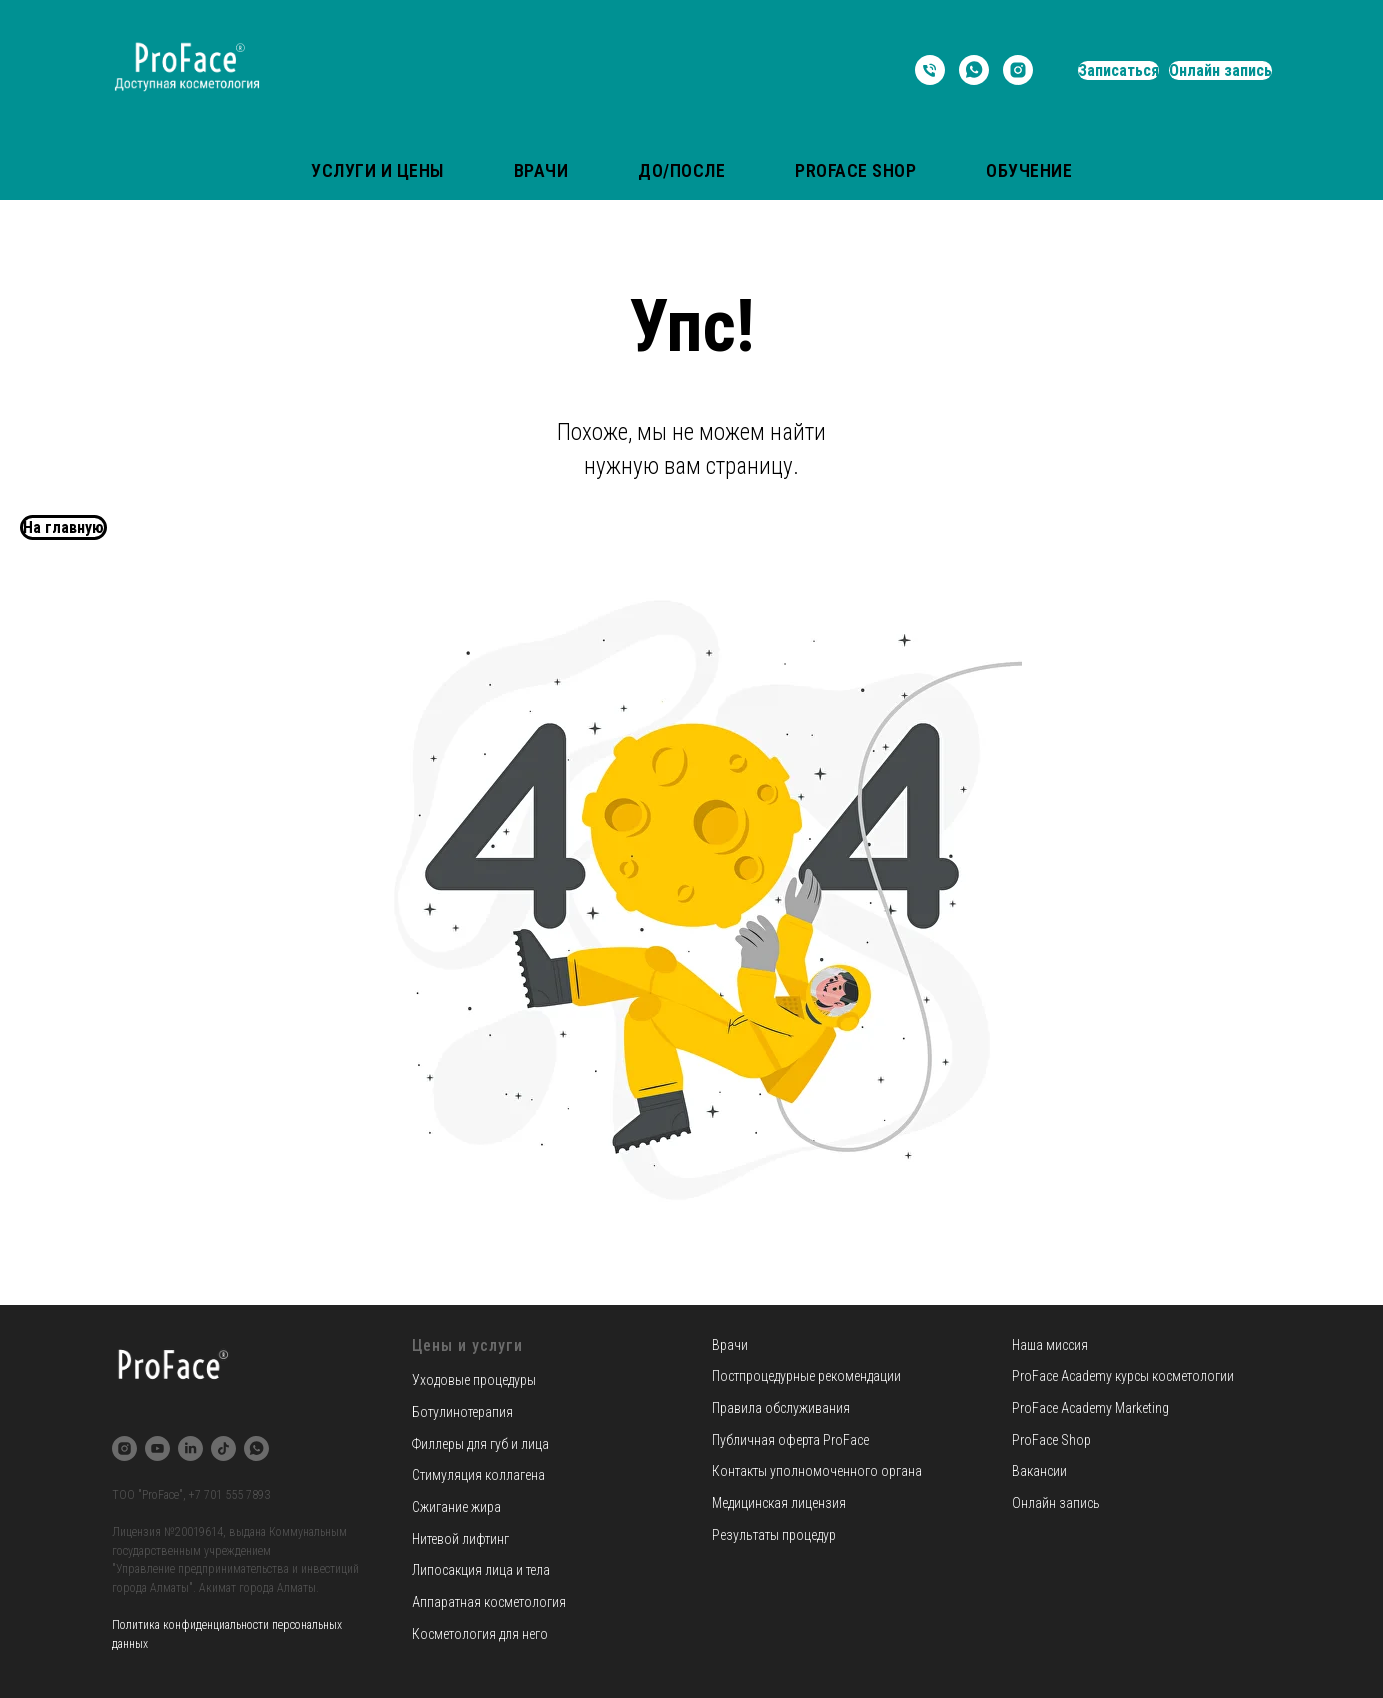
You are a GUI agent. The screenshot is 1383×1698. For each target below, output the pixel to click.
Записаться (1118, 70)
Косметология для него (480, 1634)
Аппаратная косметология (489, 1602)
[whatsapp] (974, 70)
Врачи (541, 170)
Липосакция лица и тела (481, 1570)
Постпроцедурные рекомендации (806, 1376)
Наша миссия (1050, 1345)
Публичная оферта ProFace (790, 1440)
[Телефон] (930, 70)
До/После (681, 170)
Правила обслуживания (781, 1408)
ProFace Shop (855, 170)
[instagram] (1018, 70)
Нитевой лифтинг (460, 1539)
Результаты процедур (774, 1535)
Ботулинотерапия (462, 1412)
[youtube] (157, 1448)
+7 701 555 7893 (229, 1495)
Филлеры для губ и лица (480, 1444)
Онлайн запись (1220, 70)
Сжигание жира (456, 1507)
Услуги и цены (377, 170)
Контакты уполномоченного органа (817, 1471)
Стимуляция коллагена (478, 1475)
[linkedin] (190, 1448)
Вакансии (1039, 1471)
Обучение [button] (1029, 170)
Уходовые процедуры (474, 1380)
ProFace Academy (1063, 1376)
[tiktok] (223, 1448)
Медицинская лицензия (779, 1503)
